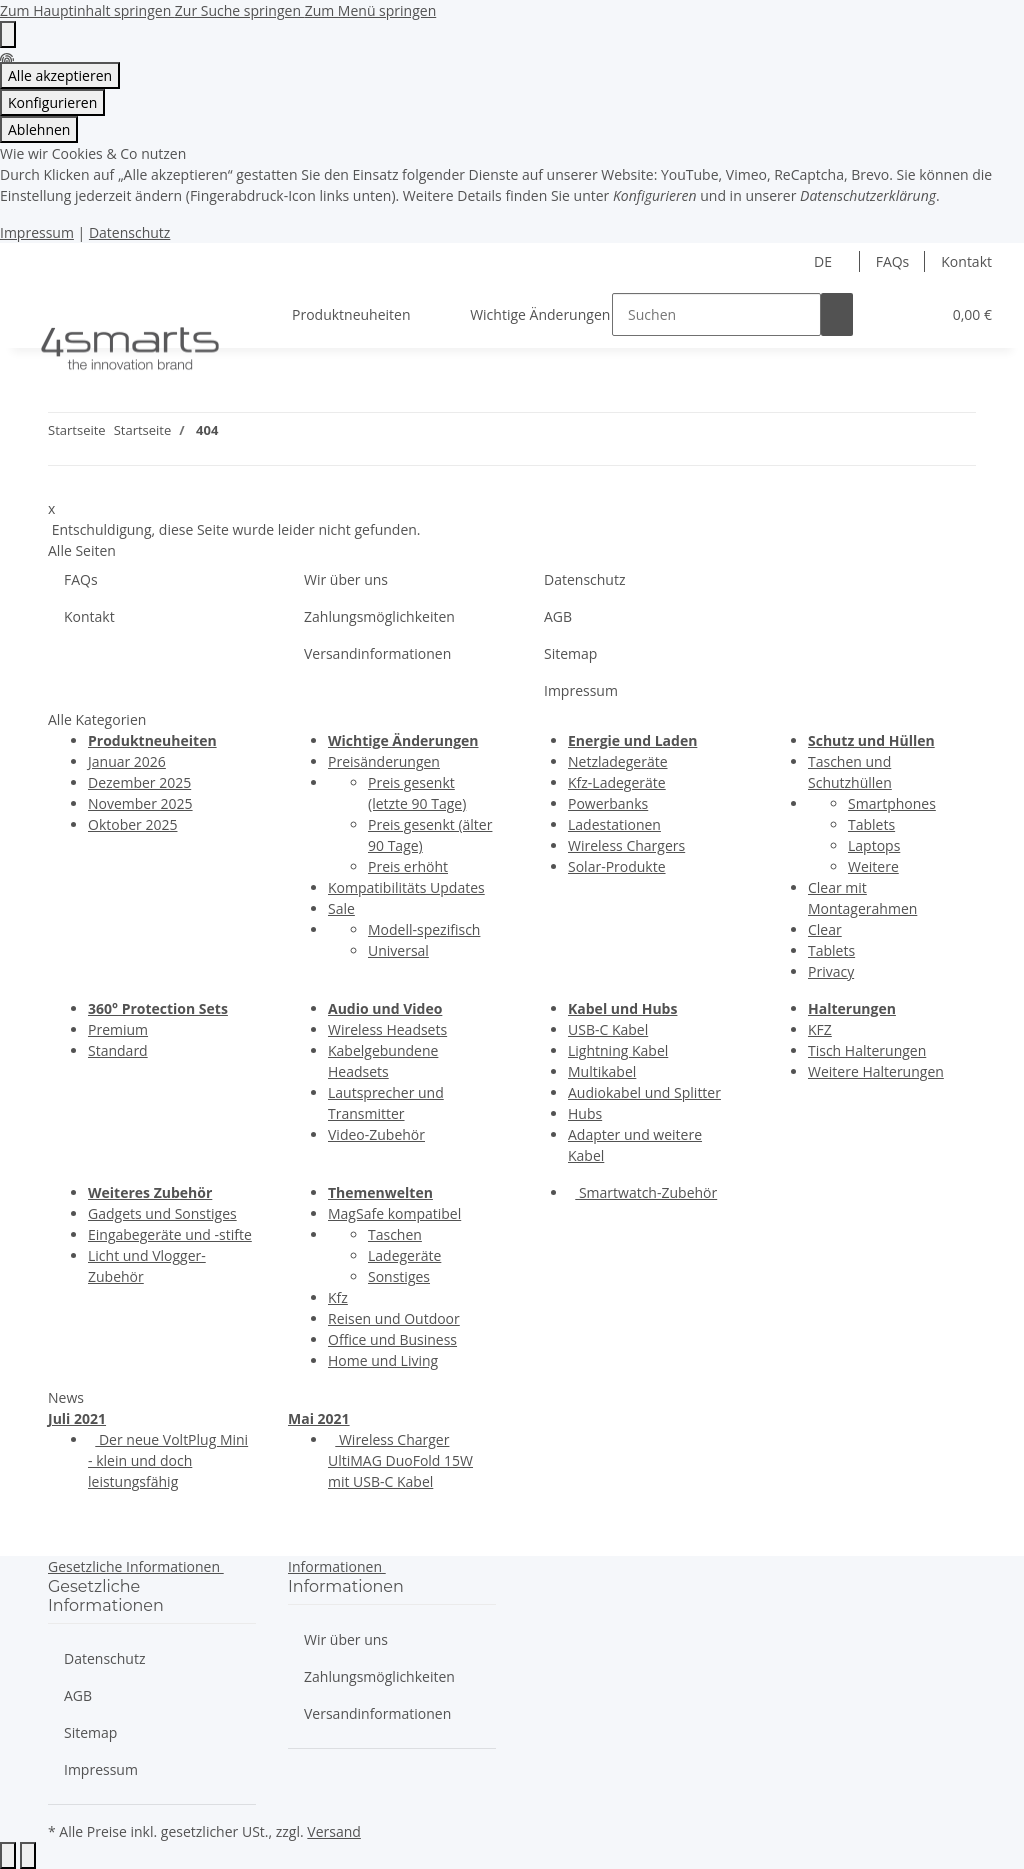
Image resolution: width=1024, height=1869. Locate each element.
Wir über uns (346, 579)
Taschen (395, 1234)
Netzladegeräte (618, 761)
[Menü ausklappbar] (41, 297)
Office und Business (392, 1339)
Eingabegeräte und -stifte (170, 1234)
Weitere (873, 866)
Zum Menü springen (371, 10)
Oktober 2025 (132, 824)
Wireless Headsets (387, 1029)
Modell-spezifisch (424, 929)
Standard (118, 1050)
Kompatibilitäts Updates (406, 887)
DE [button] (825, 261)
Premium (118, 1029)
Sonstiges (399, 1276)
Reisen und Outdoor (394, 1318)
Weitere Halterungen (876, 1071)
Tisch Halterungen (867, 1050)
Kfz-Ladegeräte (617, 782)
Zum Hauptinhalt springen (87, 10)
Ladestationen (614, 824)
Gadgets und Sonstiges (162, 1213)
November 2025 (140, 803)
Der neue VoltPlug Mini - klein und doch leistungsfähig (168, 1460)
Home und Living (383, 1360)
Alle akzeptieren (60, 75)
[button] (885, 314)
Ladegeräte (404, 1255)
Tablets (871, 824)
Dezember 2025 (139, 782)
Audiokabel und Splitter (644, 1092)
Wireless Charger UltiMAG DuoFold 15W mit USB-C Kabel (400, 1460)
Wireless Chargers (626, 845)
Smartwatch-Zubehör (646, 1192)
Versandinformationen (377, 653)
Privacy (831, 971)
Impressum (37, 232)
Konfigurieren (52, 102)
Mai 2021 (319, 1418)
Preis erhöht (408, 866)
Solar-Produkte (617, 866)
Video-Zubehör (376, 1134)
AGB (558, 616)
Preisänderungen (384, 761)
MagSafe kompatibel (394, 1213)
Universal (398, 950)
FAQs (893, 261)
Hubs (585, 1113)
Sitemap (570, 653)
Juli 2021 (77, 1418)
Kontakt (966, 261)
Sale (341, 908)
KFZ (820, 1029)
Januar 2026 (127, 761)
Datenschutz (129, 232)
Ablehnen (39, 129)
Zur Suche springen (240, 10)
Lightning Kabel (618, 1050)
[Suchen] (716, 314)
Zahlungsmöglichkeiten (379, 616)
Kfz (338, 1297)
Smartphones (892, 803)
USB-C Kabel (608, 1029)
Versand (334, 1831)
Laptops (874, 845)
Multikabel (602, 1071)
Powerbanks (608, 803)
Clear (825, 929)
